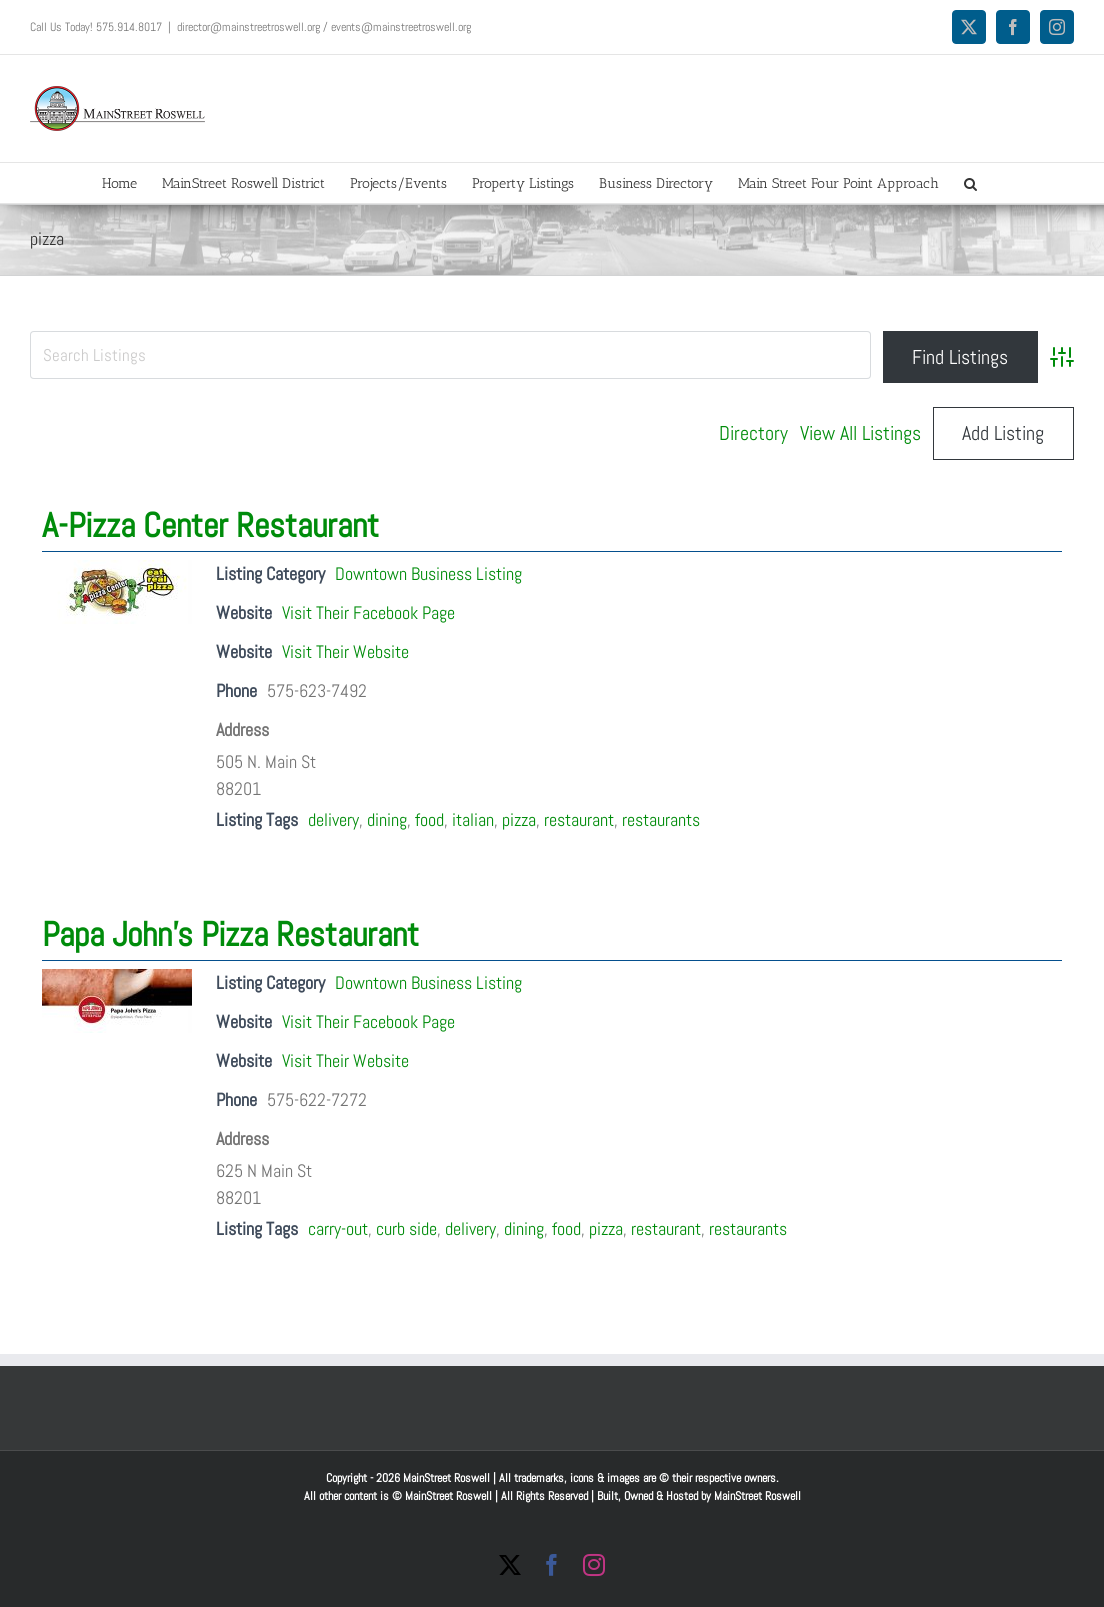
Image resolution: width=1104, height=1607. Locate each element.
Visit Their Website (345, 651)
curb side (406, 1228)
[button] (970, 183)
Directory (753, 433)
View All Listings (860, 433)
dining (387, 819)
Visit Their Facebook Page (368, 612)
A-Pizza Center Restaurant (210, 525)
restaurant (579, 819)
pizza (519, 819)
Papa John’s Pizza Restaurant (230, 934)
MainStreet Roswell (757, 1496)
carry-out (338, 1228)
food (429, 819)
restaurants (661, 819)
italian (473, 819)
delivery (333, 819)
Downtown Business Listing (428, 573)
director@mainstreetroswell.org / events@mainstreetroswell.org (324, 27)
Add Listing (1003, 433)
